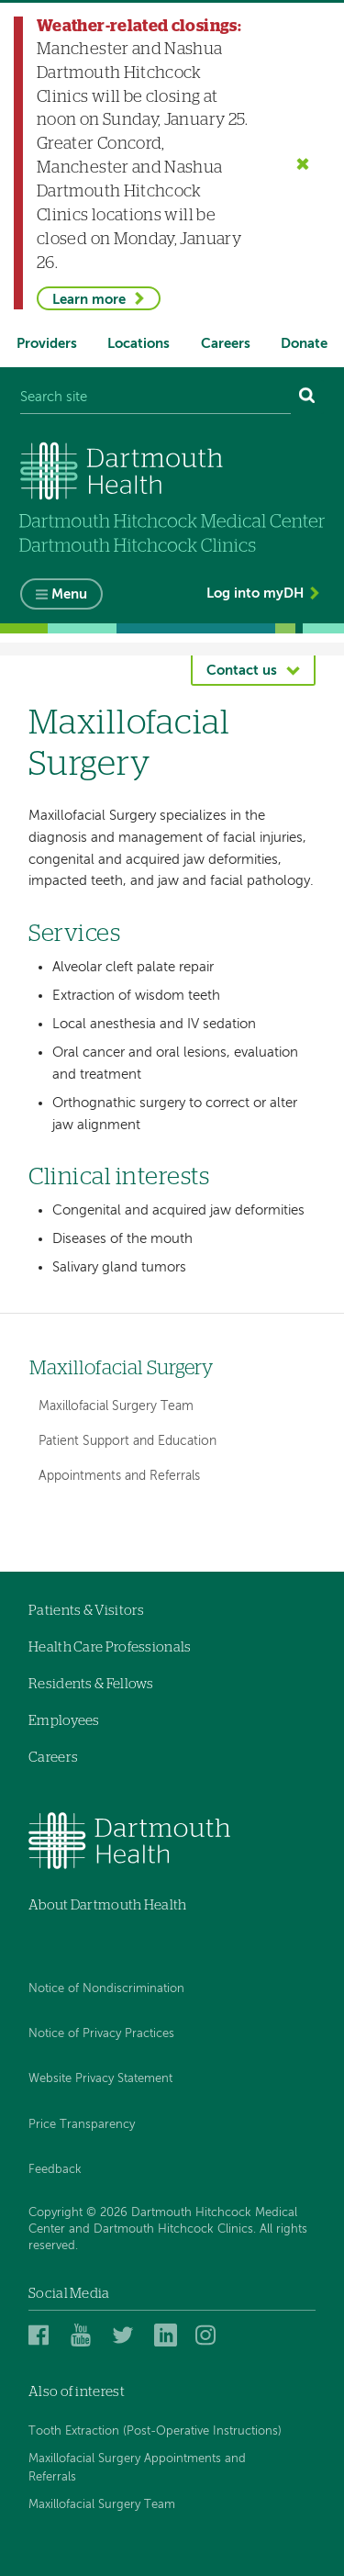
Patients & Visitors (86, 1611)
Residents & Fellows (91, 1684)
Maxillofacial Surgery (121, 1368)
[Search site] (155, 397)
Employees (64, 1721)
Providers (47, 344)
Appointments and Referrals (119, 1476)
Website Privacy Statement (100, 2079)
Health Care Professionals (110, 1647)
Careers (225, 344)
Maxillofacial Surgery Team (116, 1406)
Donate (304, 344)
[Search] (307, 397)
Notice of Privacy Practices (101, 2034)
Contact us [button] (241, 671)
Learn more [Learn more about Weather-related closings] (89, 300)
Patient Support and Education (127, 1441)
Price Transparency (81, 2125)
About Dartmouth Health (107, 1905)
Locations (138, 344)
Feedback (55, 2170)
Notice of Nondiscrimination (106, 1989)
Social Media (69, 2294)
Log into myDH (255, 593)
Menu (69, 594)
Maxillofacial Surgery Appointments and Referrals (137, 2468)
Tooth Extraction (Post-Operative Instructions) (155, 2431)
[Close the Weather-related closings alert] (303, 163)
